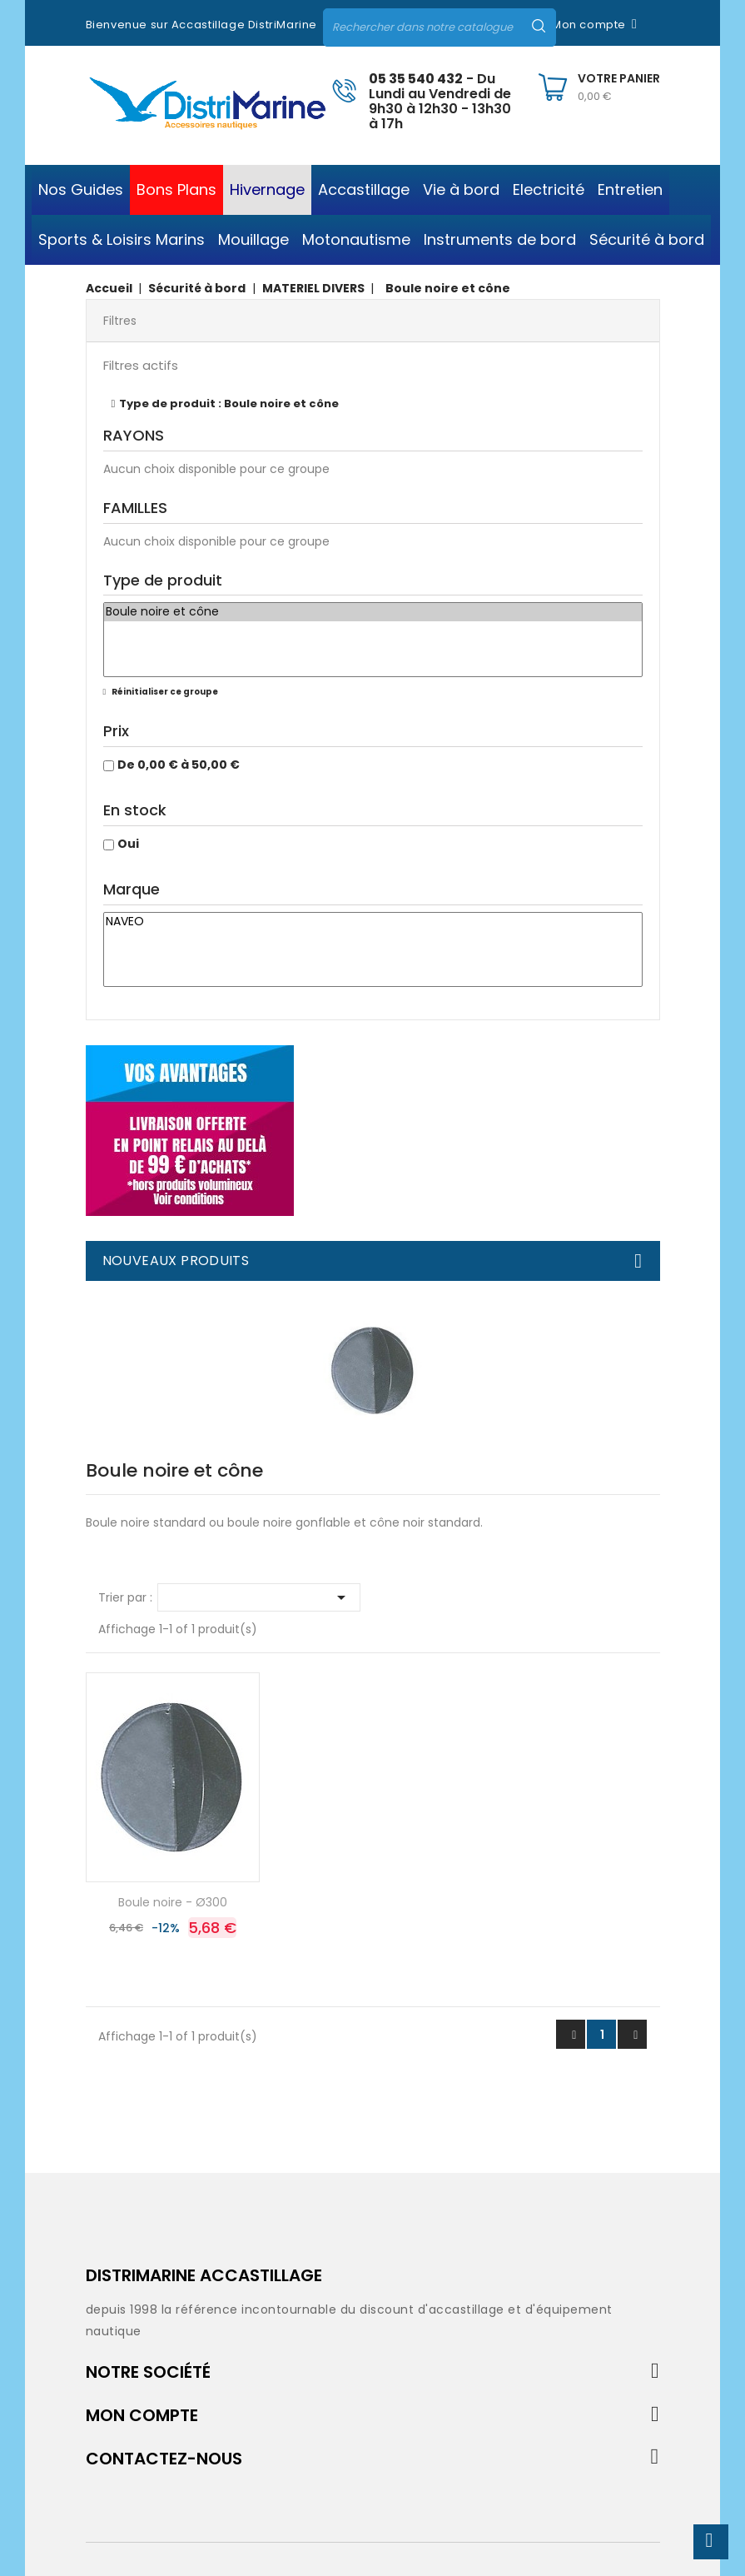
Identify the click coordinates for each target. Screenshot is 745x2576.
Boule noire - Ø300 (172, 1902)
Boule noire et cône (373, 612)
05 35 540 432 (416, 78)
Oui (128, 843)
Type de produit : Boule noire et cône (229, 403)
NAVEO (373, 922)
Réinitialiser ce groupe (164, 691)
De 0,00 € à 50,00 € (178, 764)
